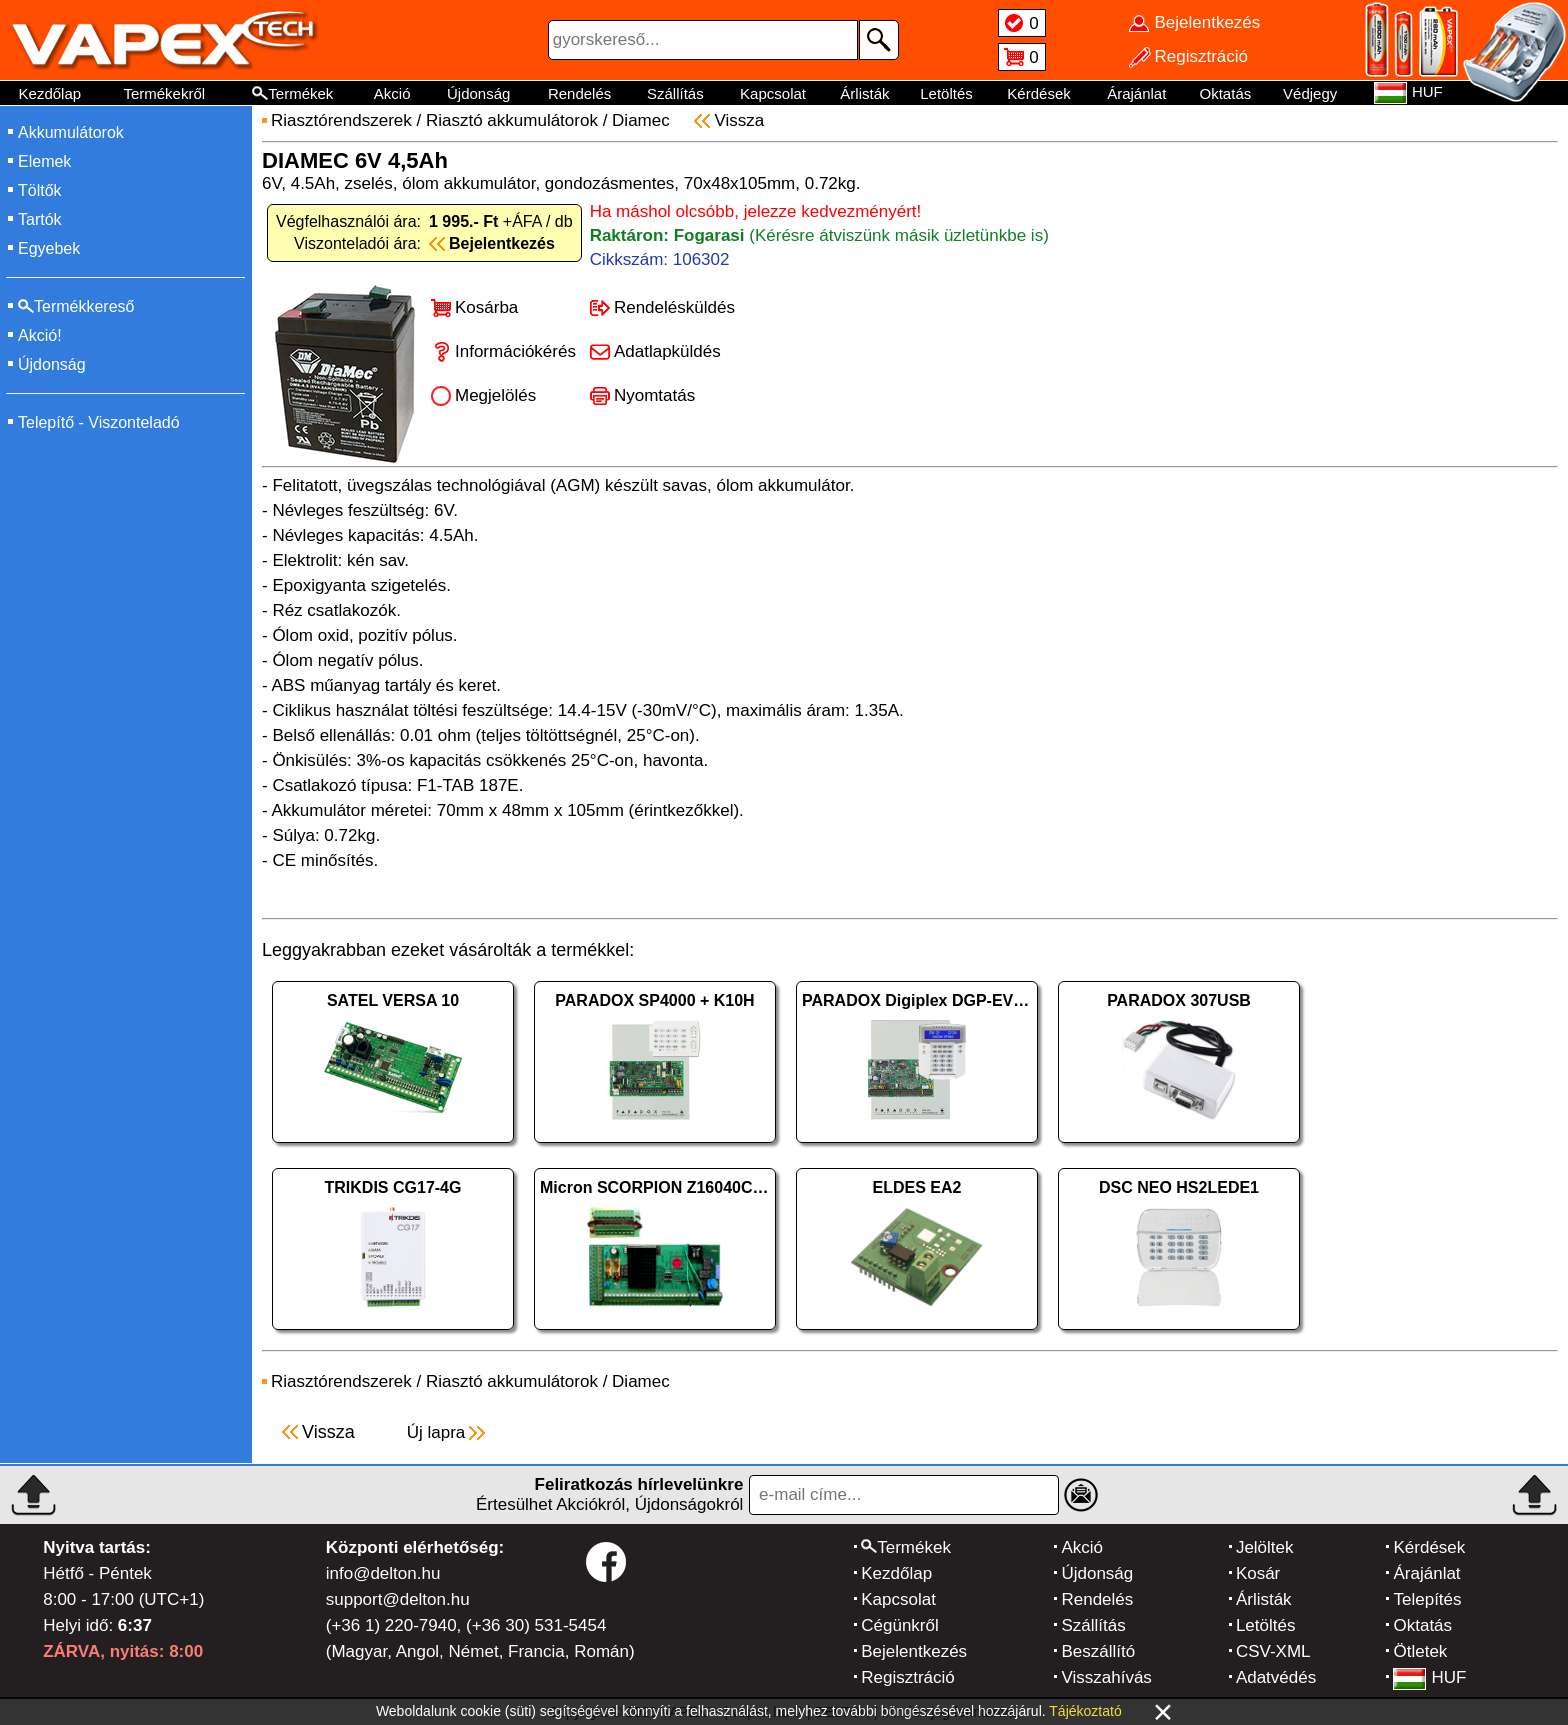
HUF (1429, 1677)
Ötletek (1420, 1651)
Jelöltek (1265, 1547)
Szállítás (675, 93)
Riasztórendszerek (341, 120)
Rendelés (579, 93)
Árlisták (864, 93)
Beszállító (1098, 1651)
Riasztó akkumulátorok (512, 120)
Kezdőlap (50, 93)
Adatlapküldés (667, 351)
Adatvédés (1276, 1677)
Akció (392, 93)
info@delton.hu (383, 1573)
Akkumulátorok (71, 132)
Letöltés (946, 93)
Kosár (1258, 1573)
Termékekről (164, 93)
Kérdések (1038, 93)
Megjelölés (495, 395)
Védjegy (1310, 93)
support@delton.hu (398, 1599)
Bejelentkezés (914, 1651)
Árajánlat (1136, 93)
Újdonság (478, 93)
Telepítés (1427, 1599)
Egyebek (49, 248)
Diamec (641, 120)
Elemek (44, 161)
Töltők (40, 190)
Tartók (40, 219)
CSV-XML (1273, 1651)
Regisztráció (908, 1677)
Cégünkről (900, 1625)
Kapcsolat (773, 93)
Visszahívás (1106, 1677)
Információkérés (515, 351)
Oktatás (1226, 93)
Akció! (40, 335)
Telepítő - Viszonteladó (99, 422)
